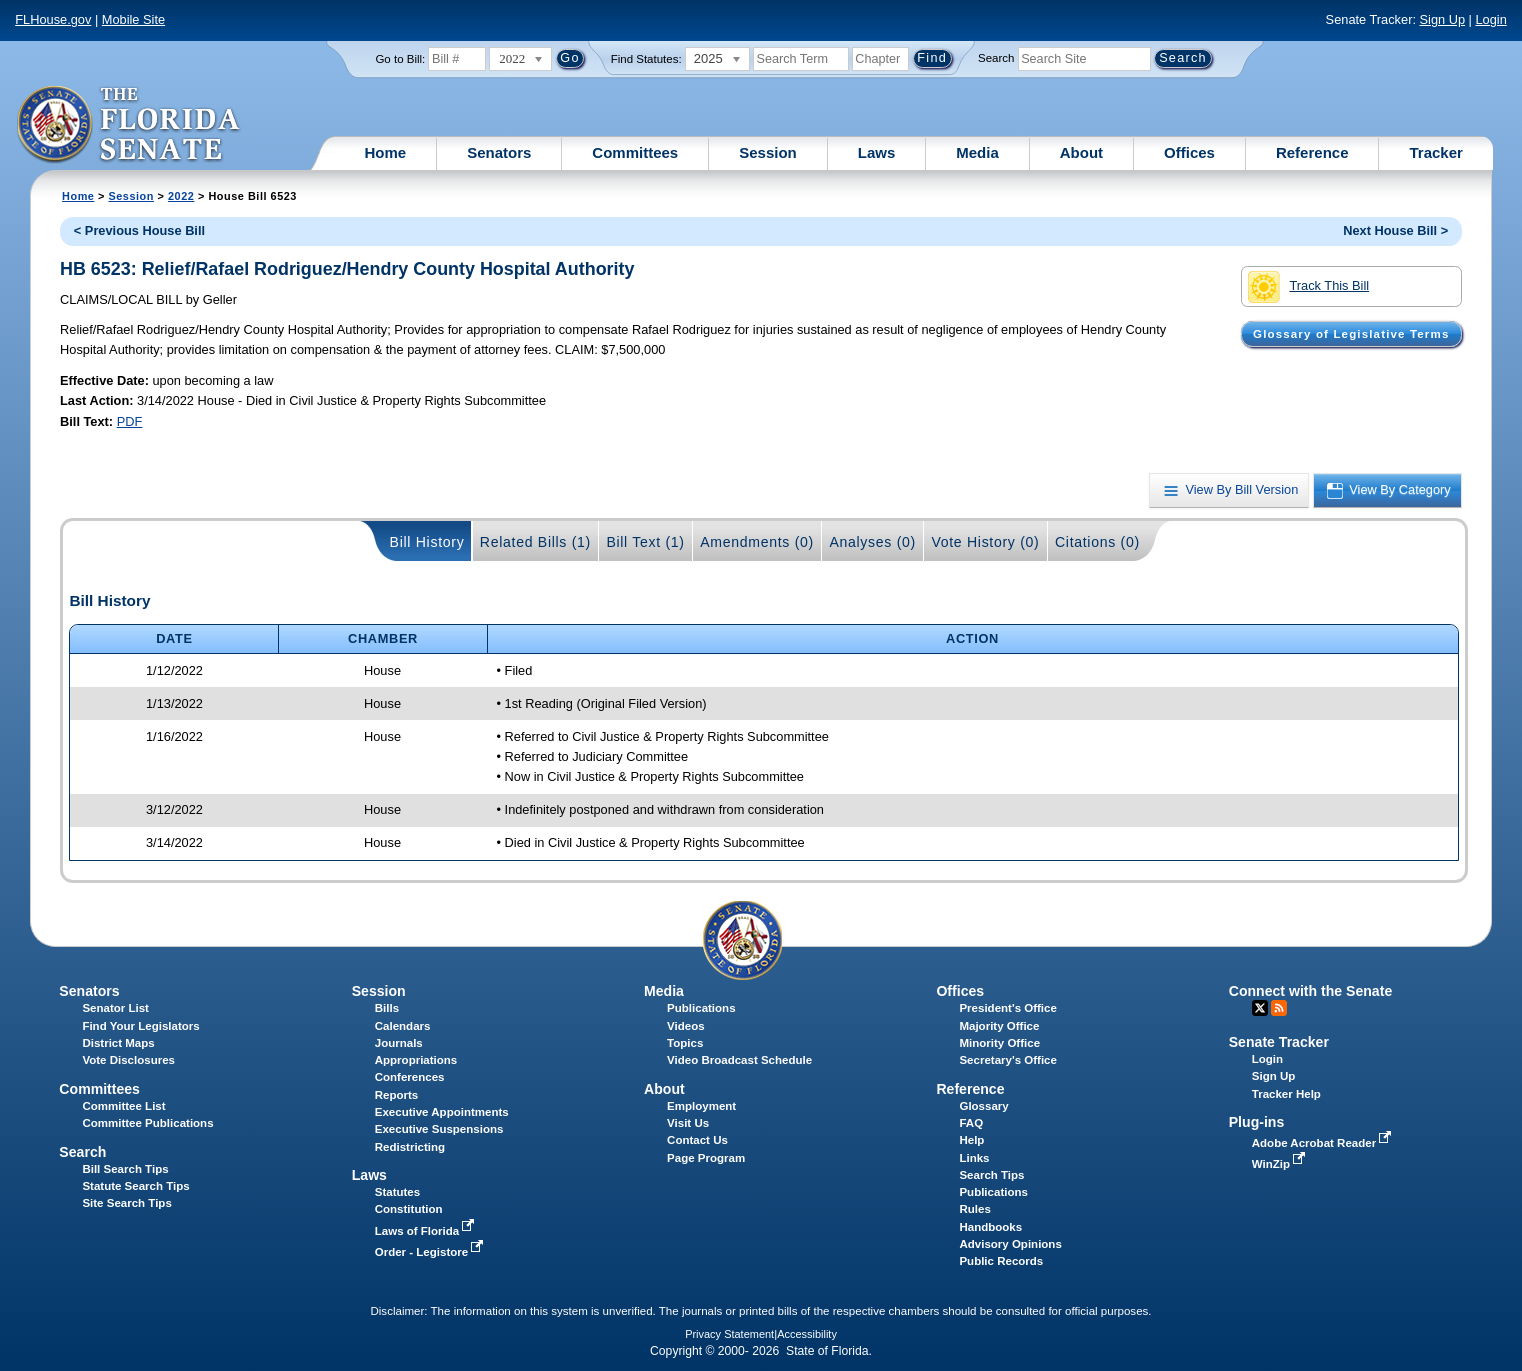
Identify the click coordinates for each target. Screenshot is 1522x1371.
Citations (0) (1097, 542)
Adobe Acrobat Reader (1324, 1143)
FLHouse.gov (53, 19)
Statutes (397, 1192)
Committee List (123, 1106)
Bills (387, 1008)
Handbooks (990, 1227)
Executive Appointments (442, 1112)
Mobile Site (133, 19)
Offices (1189, 152)
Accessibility (807, 1334)
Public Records (1001, 1261)
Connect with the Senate (1310, 991)
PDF (130, 421)
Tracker (1435, 152)
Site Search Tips (126, 1203)
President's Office (1007, 1008)
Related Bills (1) (535, 542)
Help (971, 1140)
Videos (686, 1026)
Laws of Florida (427, 1231)
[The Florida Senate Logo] (129, 125)
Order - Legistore (431, 1252)
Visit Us (688, 1123)
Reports (397, 1095)
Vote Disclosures (128, 1060)
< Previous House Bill (139, 230)
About (1081, 152)
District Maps (118, 1043)
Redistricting (410, 1147)
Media (977, 152)
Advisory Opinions (1010, 1244)
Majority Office (999, 1026)
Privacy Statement (729, 1334)
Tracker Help (1286, 1094)
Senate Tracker (1279, 1042)
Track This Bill (1308, 287)
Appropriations (416, 1060)
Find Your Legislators (140, 1026)
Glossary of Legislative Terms (1351, 334)
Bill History (427, 542)
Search (996, 58)
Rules (974, 1209)
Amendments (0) (757, 542)
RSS (1279, 1008)
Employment (701, 1106)
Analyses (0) (872, 542)
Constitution (409, 1209)
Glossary (983, 1106)
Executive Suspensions (439, 1129)
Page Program (706, 1158)
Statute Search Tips (135, 1186)
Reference (1312, 152)
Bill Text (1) (645, 542)
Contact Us (697, 1140)
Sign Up (1443, 19)
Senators (499, 152)
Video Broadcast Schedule (739, 1060)
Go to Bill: (400, 59)
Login (1490, 19)
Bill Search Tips (125, 1169)
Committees (635, 152)
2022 (181, 196)
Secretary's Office (1007, 1060)
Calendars (403, 1026)
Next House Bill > (1395, 230)
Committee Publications (147, 1123)
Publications (701, 1008)
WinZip (1280, 1164)
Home (385, 152)
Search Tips (991, 1175)
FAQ (971, 1123)
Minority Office (999, 1043)
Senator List (115, 1008)
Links (974, 1158)
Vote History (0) (985, 542)
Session (768, 152)
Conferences (410, 1077)
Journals (399, 1043)
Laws (877, 152)
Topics (685, 1043)
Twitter (1260, 1008)
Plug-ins (1257, 1122)
